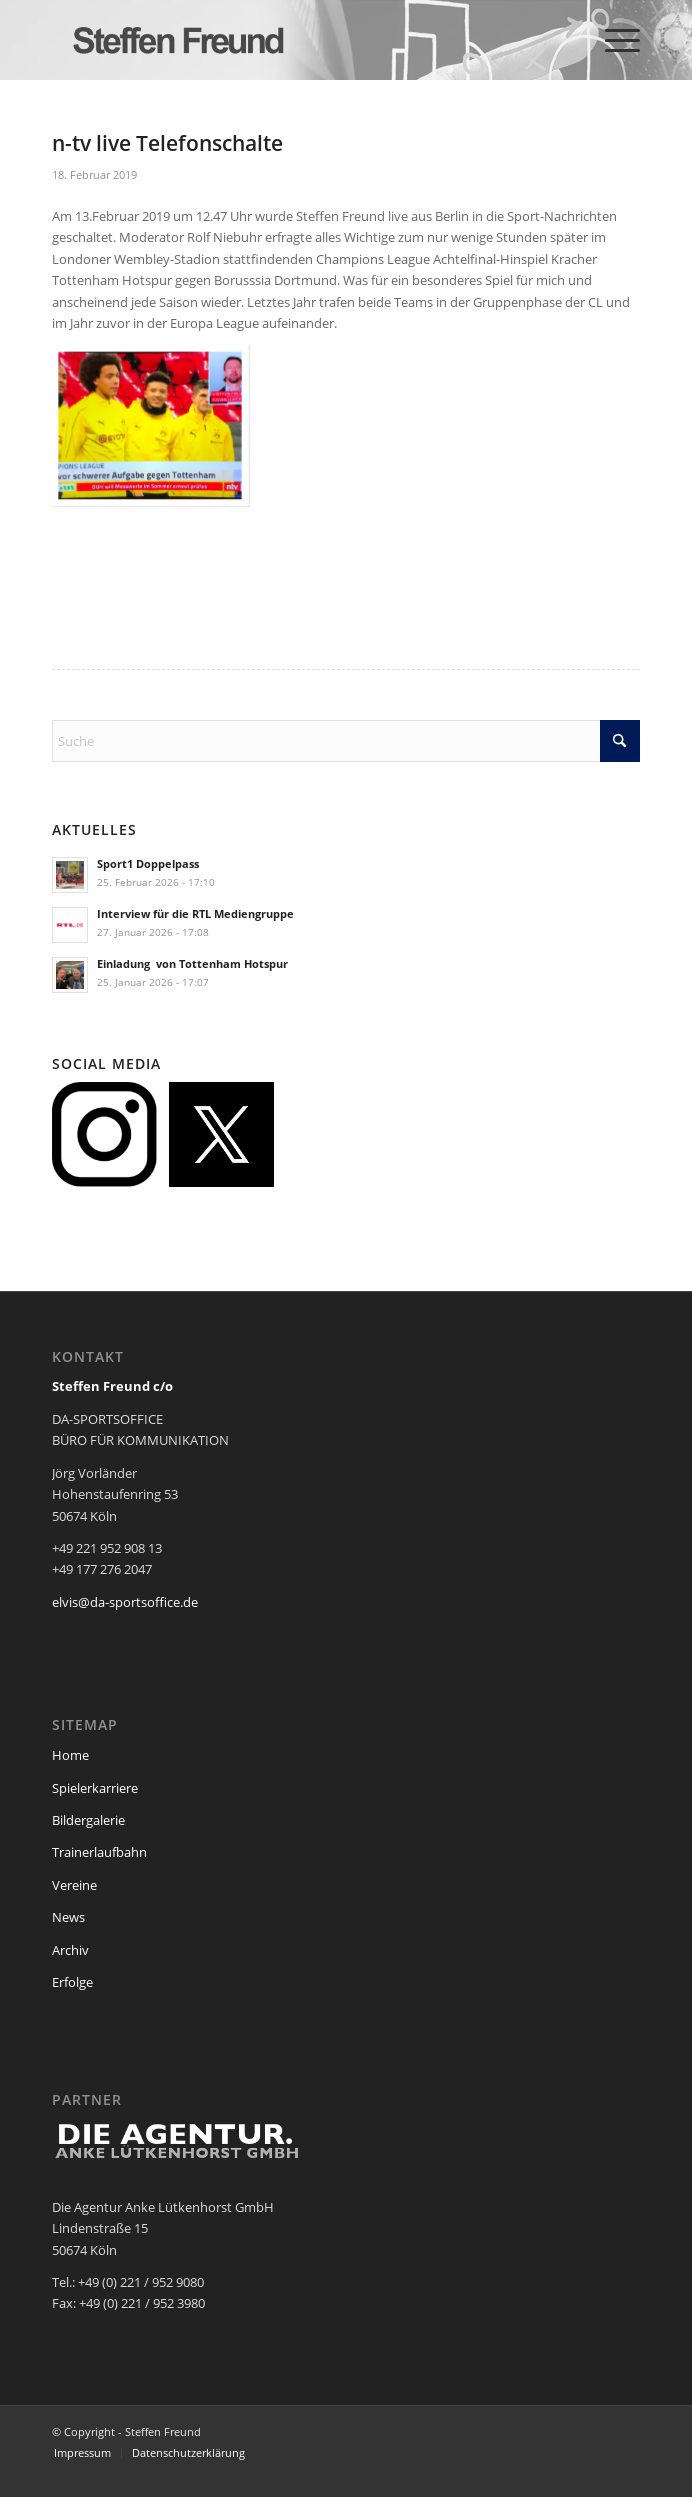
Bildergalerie (88, 1820)
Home (70, 1755)
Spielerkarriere (95, 1788)
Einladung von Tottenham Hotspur (192, 963)
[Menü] (612, 40)
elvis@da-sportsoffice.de (125, 1602)
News (68, 1917)
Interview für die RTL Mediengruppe (195, 913)
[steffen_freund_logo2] (287, 40)
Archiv (70, 1950)
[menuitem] (612, 40)
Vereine (74, 1885)
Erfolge (72, 1982)
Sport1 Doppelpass (148, 863)
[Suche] (346, 741)
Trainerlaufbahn (99, 1852)
